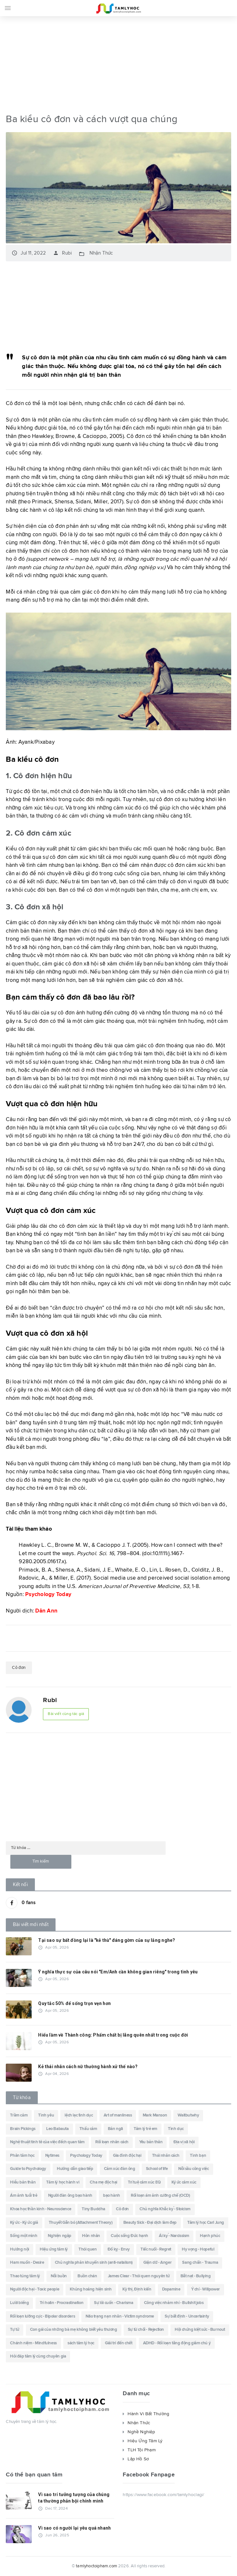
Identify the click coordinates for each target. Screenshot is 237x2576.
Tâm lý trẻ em (145, 2129)
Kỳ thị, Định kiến (136, 2290)
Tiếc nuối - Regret (155, 2250)
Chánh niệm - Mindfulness (33, 2343)
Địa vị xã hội (184, 2142)
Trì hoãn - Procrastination (62, 2303)
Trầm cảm (18, 2116)
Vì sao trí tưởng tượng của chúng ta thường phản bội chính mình (73, 2498)
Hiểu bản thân (23, 2183)
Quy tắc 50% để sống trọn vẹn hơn (74, 2003)
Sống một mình (23, 2236)
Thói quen (87, 2250)
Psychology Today (48, 1594)
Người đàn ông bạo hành (70, 2196)
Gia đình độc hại (127, 2156)
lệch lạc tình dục (79, 2116)
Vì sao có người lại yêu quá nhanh (74, 2528)
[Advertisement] (118, 63)
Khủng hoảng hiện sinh (91, 2290)
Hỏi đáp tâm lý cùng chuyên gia (38, 2357)
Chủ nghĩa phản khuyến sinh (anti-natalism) (94, 2263)
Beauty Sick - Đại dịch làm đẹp (150, 2223)
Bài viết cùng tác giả (66, 1714)
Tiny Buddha (93, 2209)
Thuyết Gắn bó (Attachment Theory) (81, 2223)
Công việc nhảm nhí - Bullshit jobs (173, 2303)
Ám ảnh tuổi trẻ (23, 2196)
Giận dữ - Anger (157, 2263)
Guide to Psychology (28, 2169)
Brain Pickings (22, 2129)
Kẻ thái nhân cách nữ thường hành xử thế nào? (88, 2066)
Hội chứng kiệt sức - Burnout (200, 2330)
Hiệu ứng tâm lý (54, 2250)
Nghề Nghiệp (141, 2432)
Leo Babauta (57, 2129)
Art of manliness (118, 2116)
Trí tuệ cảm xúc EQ (144, 2183)
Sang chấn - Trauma (200, 2263)
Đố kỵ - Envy (119, 2250)
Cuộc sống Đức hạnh (129, 2236)
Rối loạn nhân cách (112, 2142)
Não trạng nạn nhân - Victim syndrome (120, 2316)
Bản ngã (115, 2129)
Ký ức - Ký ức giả (24, 2223)
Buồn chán (87, 2276)
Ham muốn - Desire (27, 2263)
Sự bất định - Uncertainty (187, 2316)
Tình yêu (46, 2116)
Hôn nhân (91, 2236)
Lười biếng (19, 2303)
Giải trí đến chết (118, 2343)
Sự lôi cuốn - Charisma (113, 2303)
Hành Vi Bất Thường (148, 2414)
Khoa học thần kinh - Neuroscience (40, 2209)
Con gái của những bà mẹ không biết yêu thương (73, 2330)
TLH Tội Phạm (142, 2450)
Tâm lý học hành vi (62, 2183)
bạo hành (111, 2196)
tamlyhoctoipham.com (96, 2566)
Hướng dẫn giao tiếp (75, 2169)
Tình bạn (198, 2156)
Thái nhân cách (165, 2156)
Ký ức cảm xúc (183, 2183)
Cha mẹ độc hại (103, 2183)
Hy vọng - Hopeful (198, 2250)
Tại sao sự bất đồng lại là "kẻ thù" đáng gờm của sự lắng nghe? (106, 1940)
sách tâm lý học (80, 2343)
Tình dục (176, 2129)
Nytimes (52, 2156)
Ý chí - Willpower (205, 2290)
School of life (157, 2169)
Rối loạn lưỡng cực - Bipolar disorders (42, 2316)
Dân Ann (46, 1611)
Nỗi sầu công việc (193, 2169)
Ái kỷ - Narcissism (174, 2236)
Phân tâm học (22, 2156)
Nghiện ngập (59, 2236)
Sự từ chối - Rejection (146, 2330)
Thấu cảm (88, 2129)
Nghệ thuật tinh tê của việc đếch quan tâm (47, 2142)
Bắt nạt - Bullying (195, 2276)
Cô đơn (19, 1668)
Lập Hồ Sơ (138, 2459)
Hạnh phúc (210, 2236)
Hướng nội (19, 2250)
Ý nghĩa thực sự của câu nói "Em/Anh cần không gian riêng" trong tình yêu (118, 1971)
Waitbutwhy (188, 2116)
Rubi (62, 253)
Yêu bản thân (150, 2142)
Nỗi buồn (59, 2276)
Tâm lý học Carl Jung (205, 2223)
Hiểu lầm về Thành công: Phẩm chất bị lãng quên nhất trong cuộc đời (113, 2035)
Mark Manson (155, 2116)
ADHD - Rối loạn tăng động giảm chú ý (177, 2343)
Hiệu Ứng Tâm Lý (145, 2441)
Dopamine (171, 2290)
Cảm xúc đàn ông (119, 2169)
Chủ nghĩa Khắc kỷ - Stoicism (165, 2209)
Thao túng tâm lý (25, 2276)
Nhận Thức (101, 253)
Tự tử (14, 2330)
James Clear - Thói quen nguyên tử (139, 2276)
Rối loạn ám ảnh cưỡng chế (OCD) (160, 2196)
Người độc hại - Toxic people (34, 2290)
